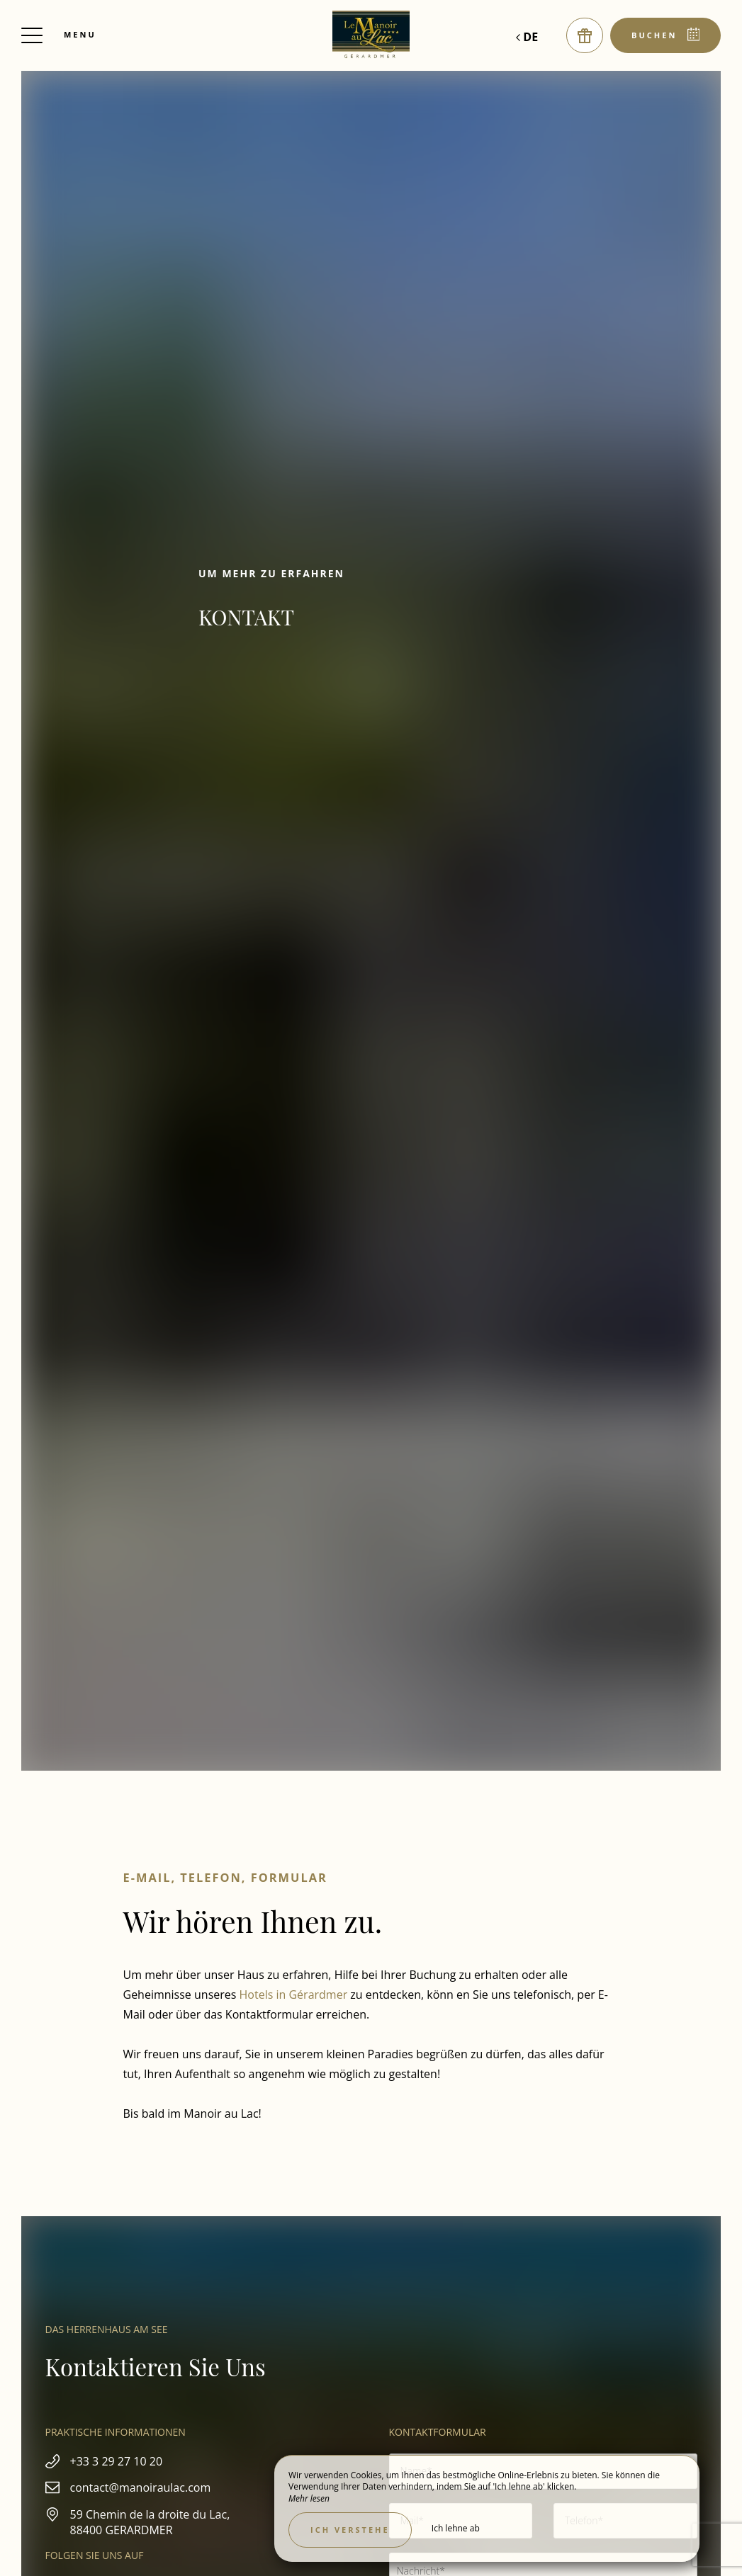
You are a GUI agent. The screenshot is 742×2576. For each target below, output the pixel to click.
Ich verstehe (350, 2529)
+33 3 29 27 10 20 (116, 2461)
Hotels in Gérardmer (294, 1994)
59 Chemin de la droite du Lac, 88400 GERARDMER (150, 2522)
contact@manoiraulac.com (140, 2487)
